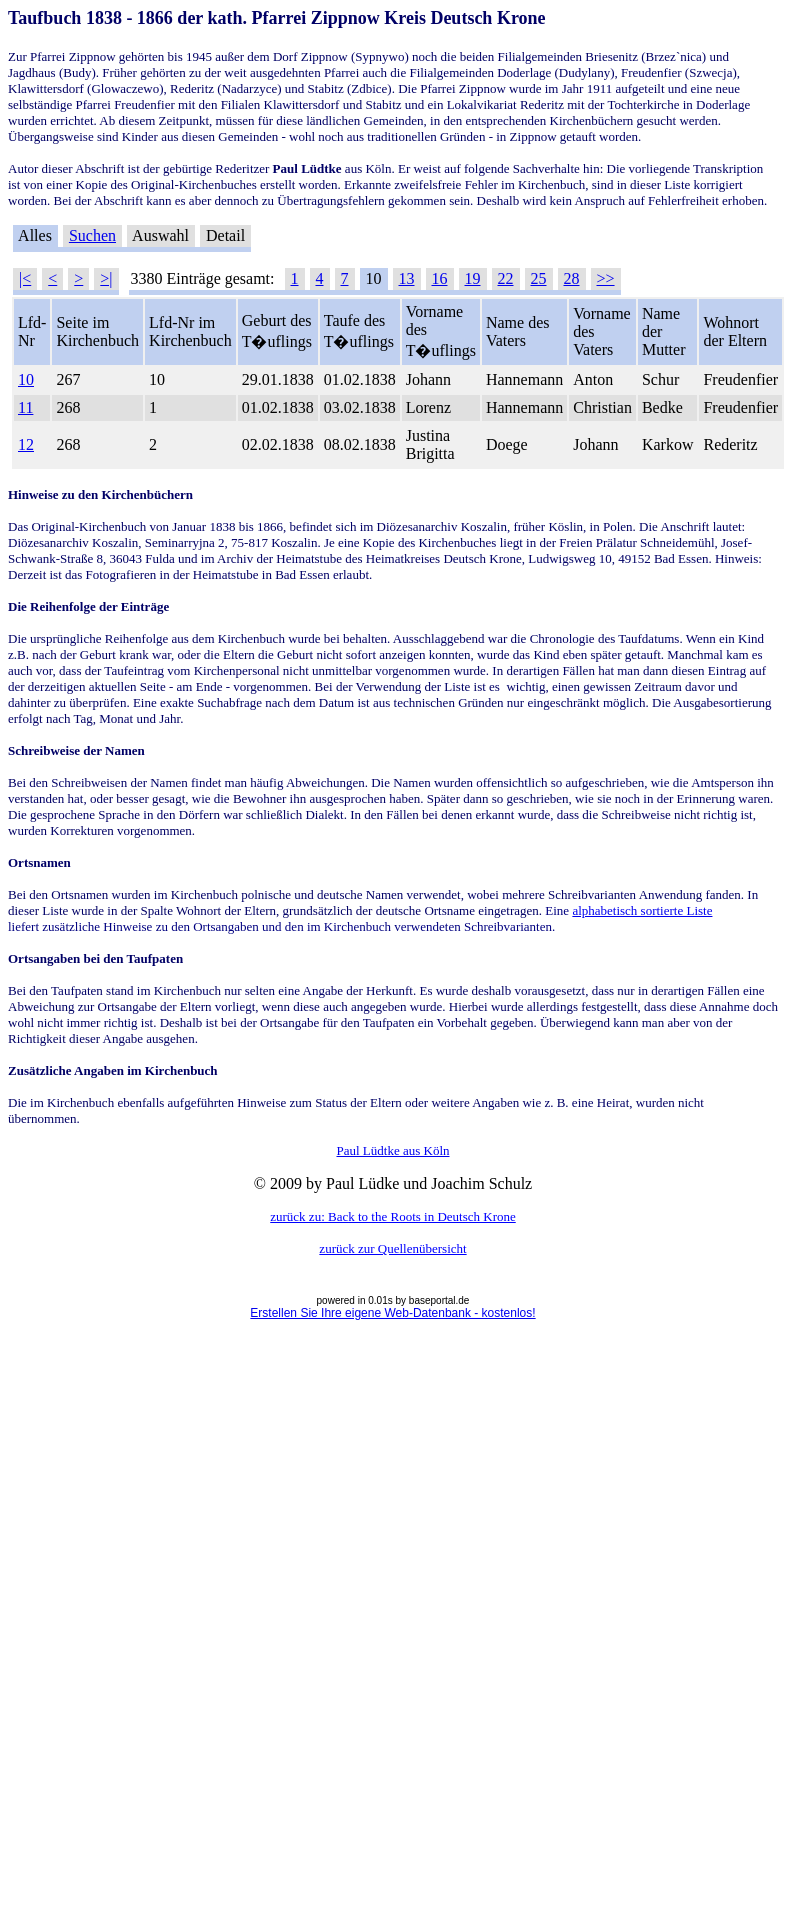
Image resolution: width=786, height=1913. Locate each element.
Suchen (92, 235)
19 (473, 278)
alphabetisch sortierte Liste (642, 910)
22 (506, 278)
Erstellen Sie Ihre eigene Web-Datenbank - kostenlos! (392, 1313)
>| (106, 278)
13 (407, 278)
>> (606, 278)
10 (26, 379)
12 (26, 444)
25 (539, 278)
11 (25, 407)
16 (440, 278)
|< (25, 278)
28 (572, 278)
